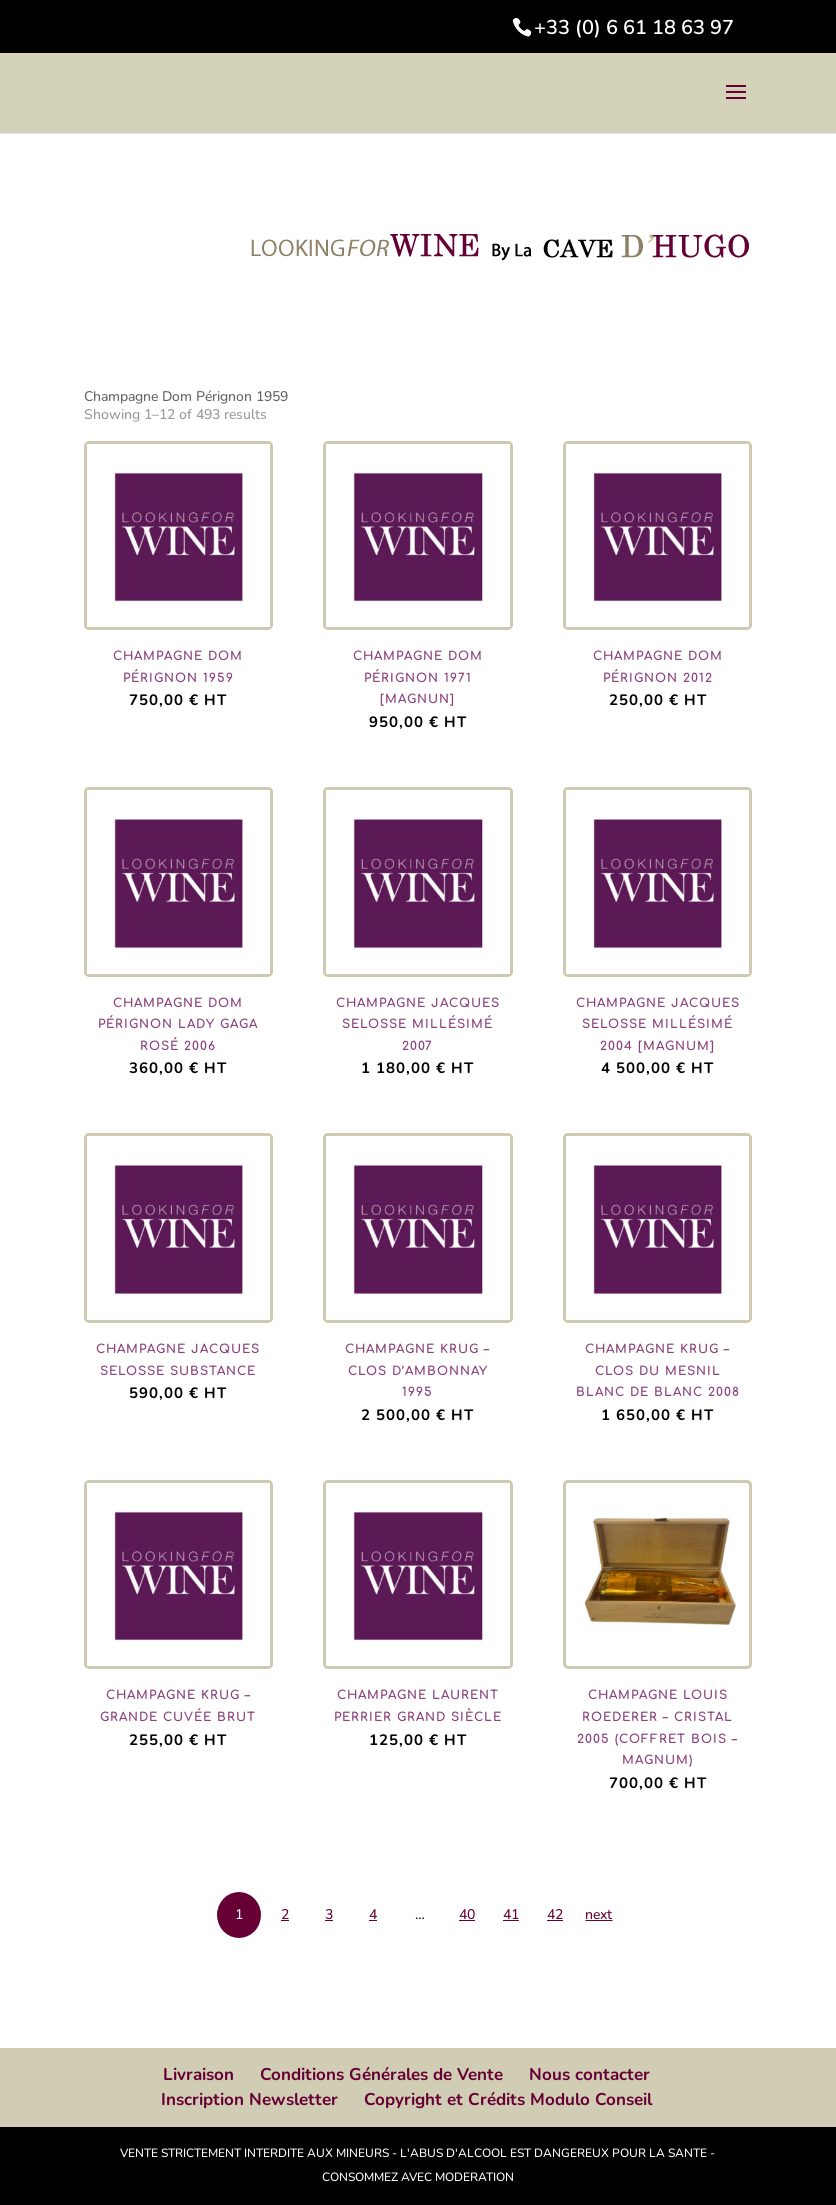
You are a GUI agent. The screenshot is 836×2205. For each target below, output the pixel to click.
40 (467, 1914)
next (598, 1914)
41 (511, 1914)
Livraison (198, 2074)
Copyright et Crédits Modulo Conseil (508, 2099)
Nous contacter (589, 2074)
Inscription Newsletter (249, 2099)
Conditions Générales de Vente (381, 2074)
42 (555, 1914)
